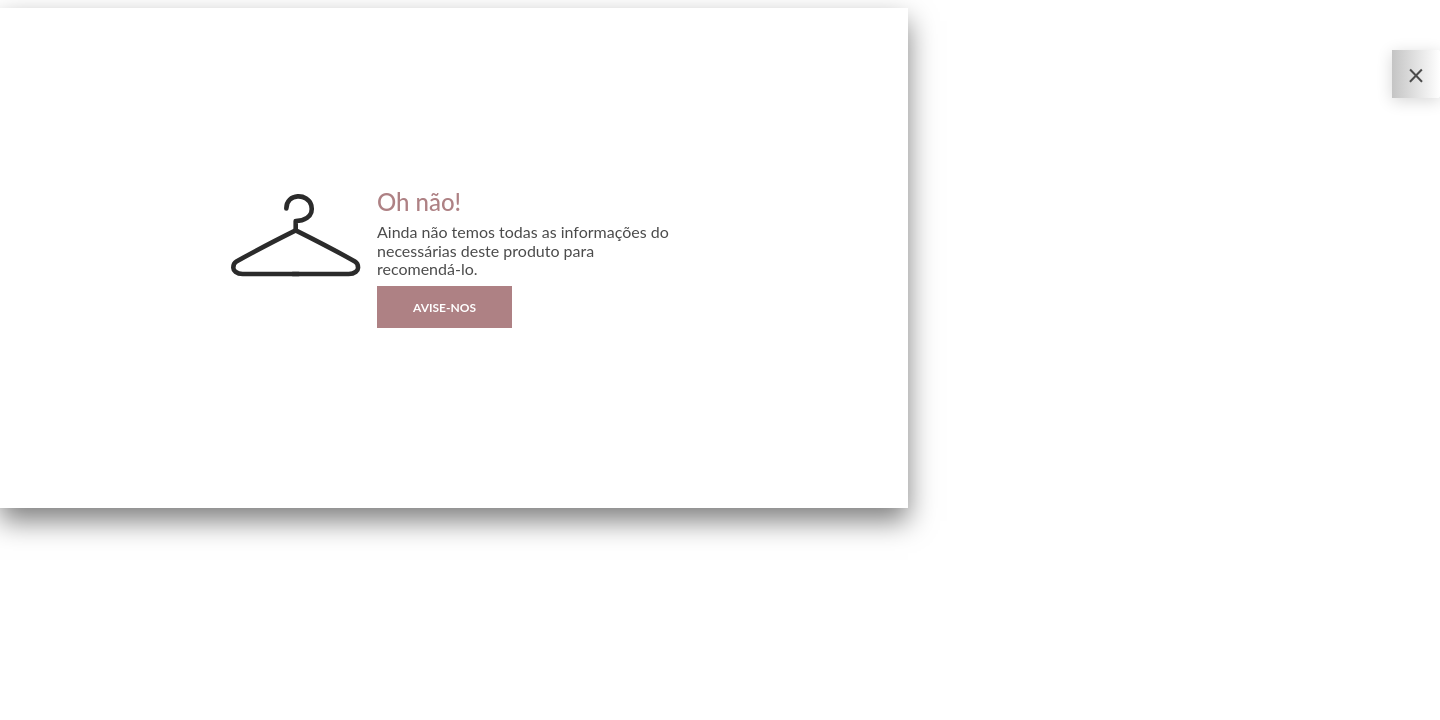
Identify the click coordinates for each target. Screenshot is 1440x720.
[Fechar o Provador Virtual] (1416, 74)
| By (87, 705)
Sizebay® (97, 705)
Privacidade (25, 705)
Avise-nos (444, 307)
